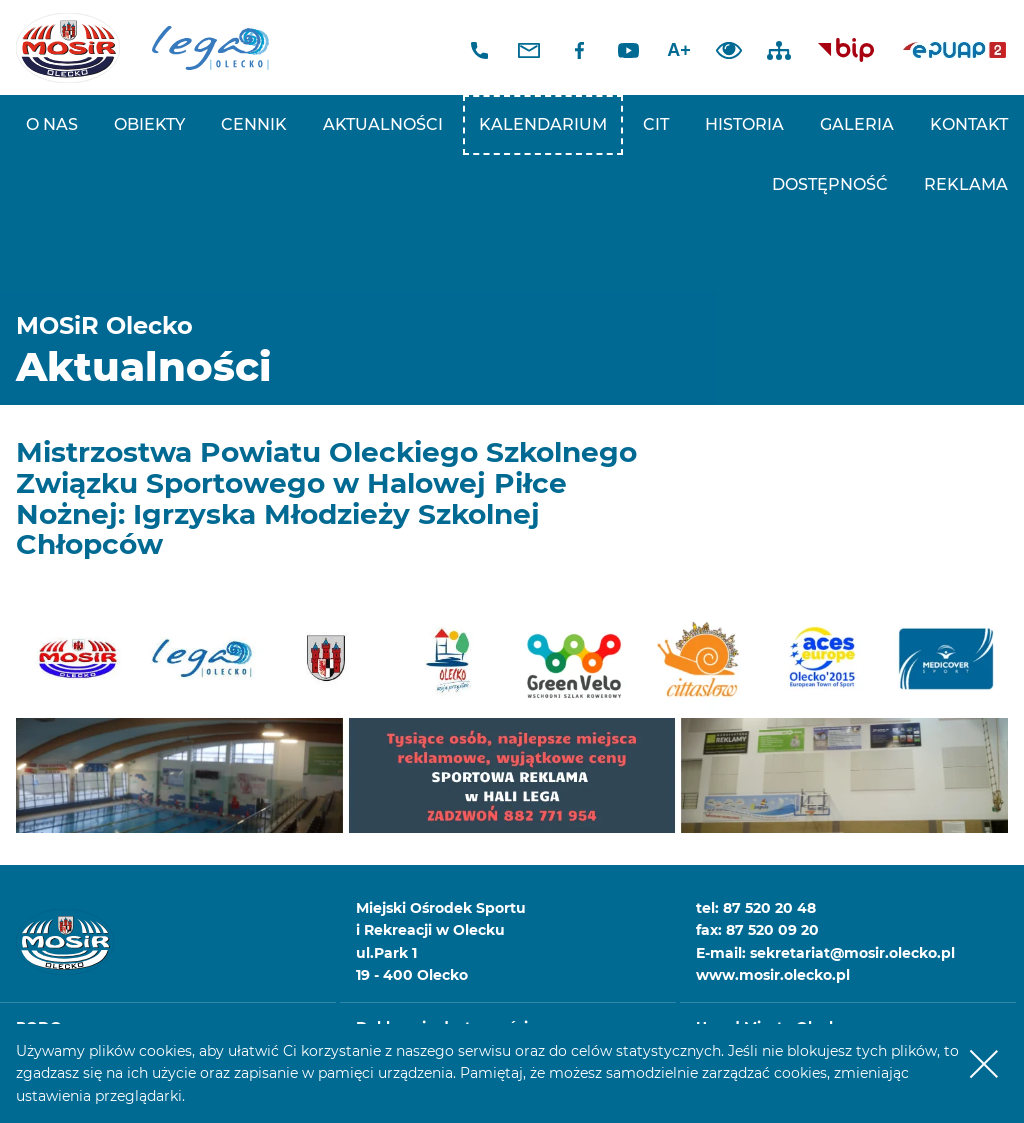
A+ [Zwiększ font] (679, 50)
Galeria (857, 124)
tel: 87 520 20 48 (756, 908)
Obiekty (149, 124)
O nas (52, 124)
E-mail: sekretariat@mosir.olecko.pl (825, 953)
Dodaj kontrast (729, 50)
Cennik (254, 124)
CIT (656, 124)
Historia (744, 124)
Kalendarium (543, 124)
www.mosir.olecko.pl (773, 975)
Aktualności (383, 124)
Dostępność (830, 184)
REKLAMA (966, 184)
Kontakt (969, 124)
